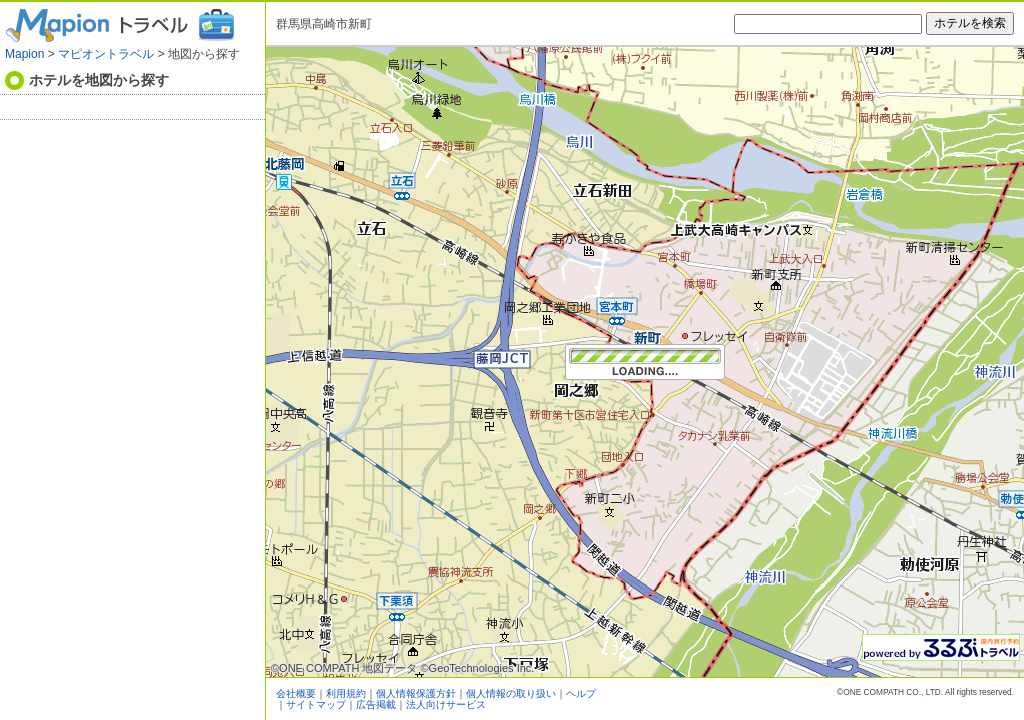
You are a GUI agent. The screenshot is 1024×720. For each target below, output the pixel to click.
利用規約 (346, 693)
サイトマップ (316, 704)
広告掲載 (376, 704)
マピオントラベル (106, 54)
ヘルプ (581, 693)
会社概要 (296, 693)
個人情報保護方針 (416, 693)
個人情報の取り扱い (511, 693)
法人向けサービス (446, 704)
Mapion (24, 54)
